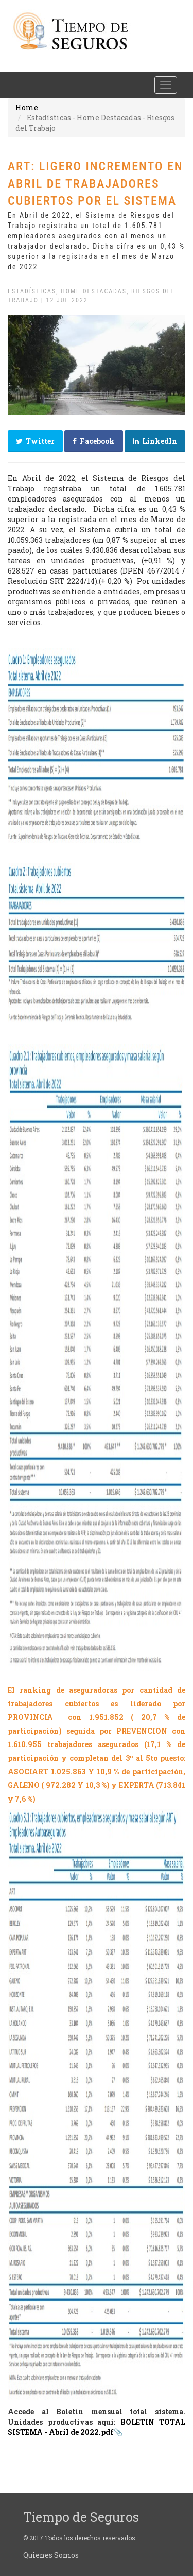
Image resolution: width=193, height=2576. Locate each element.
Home (26, 107)
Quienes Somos (51, 2555)
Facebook (94, 441)
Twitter (35, 441)
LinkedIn (155, 441)
